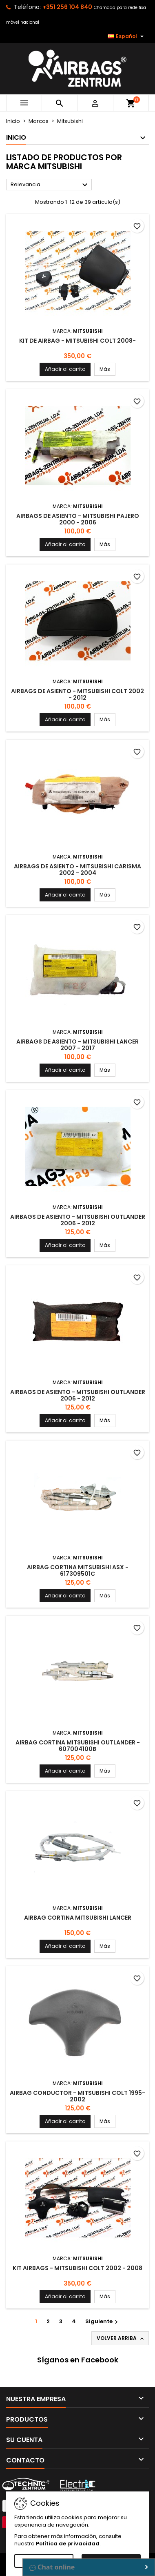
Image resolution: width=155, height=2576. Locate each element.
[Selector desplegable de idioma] (127, 36)
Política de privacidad (68, 2543)
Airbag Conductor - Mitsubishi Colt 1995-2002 (77, 2096)
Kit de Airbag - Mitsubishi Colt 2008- (77, 341)
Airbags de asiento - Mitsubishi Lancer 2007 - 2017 (77, 1044)
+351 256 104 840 (67, 7)
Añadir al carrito (65, 369)
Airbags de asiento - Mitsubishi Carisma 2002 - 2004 (77, 869)
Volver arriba (121, 2338)
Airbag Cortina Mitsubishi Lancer (77, 1918)
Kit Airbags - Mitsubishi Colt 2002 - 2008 (77, 2268)
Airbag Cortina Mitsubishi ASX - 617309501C (77, 1570)
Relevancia (50, 185)
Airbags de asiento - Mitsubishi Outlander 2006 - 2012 (77, 1220)
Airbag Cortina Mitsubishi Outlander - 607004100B (78, 1745)
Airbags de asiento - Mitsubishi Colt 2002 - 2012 (77, 694)
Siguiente (102, 2321)
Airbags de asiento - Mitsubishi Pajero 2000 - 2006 (77, 519)
